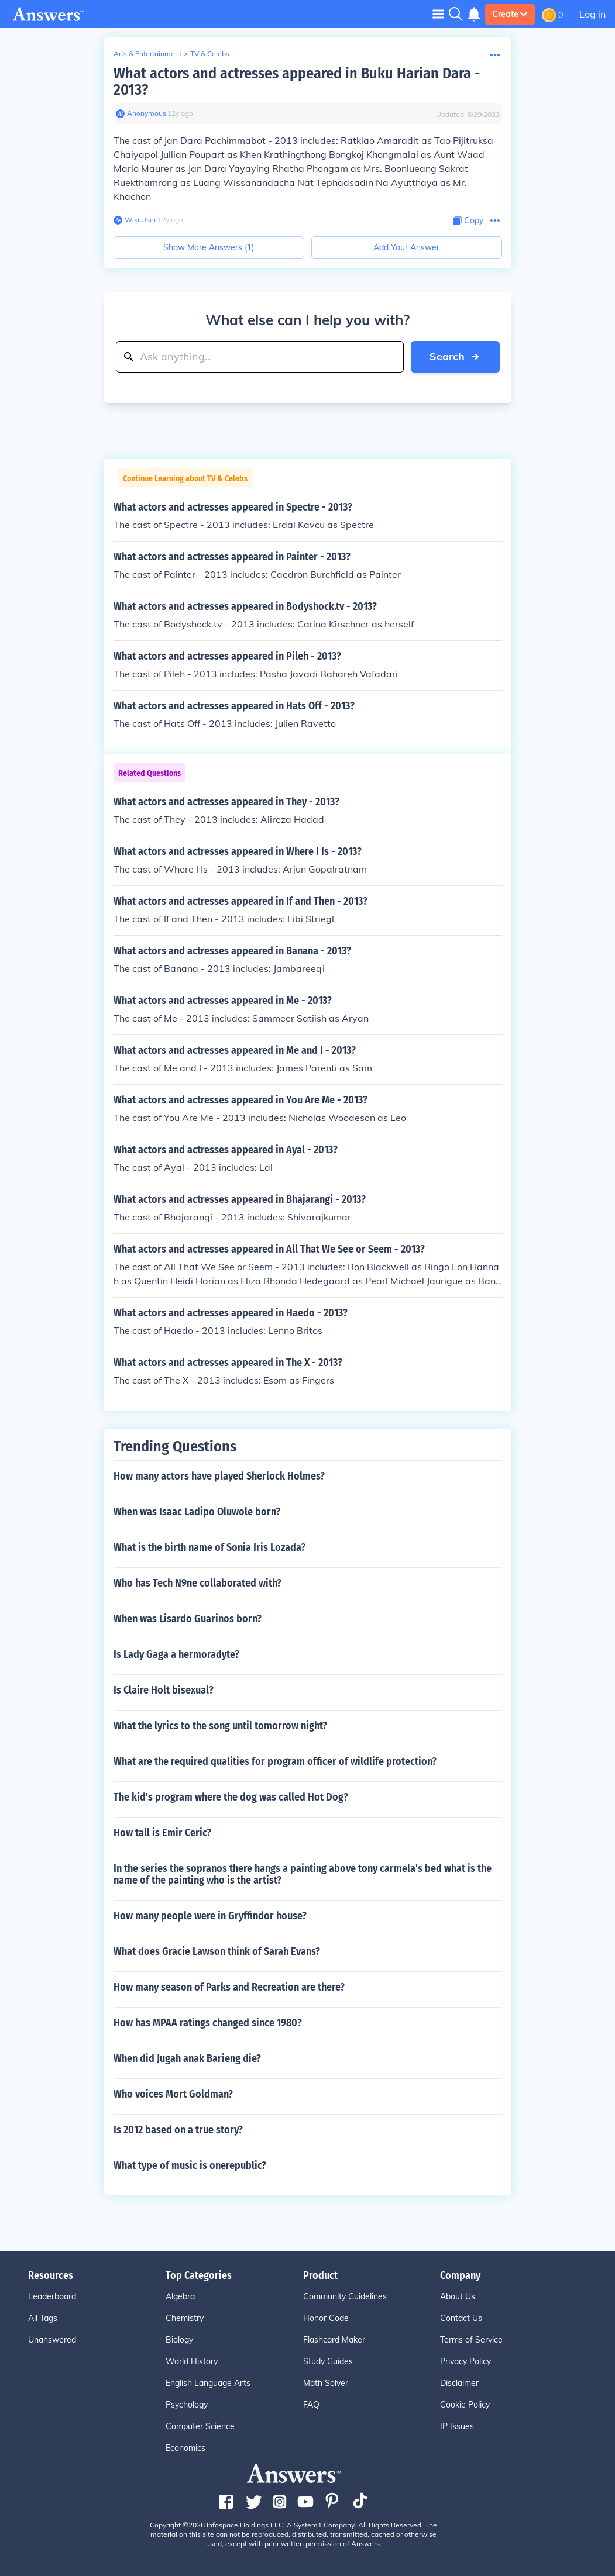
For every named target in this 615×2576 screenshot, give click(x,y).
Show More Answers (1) (208, 247)
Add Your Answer (406, 247)
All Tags (42, 2318)
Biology (179, 2339)
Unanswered (52, 2339)
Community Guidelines (345, 2296)
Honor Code (326, 2318)
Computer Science (200, 2426)
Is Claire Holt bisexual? (164, 1690)
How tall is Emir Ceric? (162, 1832)
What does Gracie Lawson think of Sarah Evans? (217, 1951)
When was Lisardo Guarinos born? (188, 1618)
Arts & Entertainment (147, 53)
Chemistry (185, 2318)
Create (510, 14)
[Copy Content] (468, 221)
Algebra (180, 2296)
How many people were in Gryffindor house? (210, 1915)
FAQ (311, 2404)
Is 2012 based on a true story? (178, 2129)
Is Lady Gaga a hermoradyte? (176, 1654)
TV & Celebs (209, 53)
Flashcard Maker (334, 2339)
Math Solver (325, 2383)
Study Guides (328, 2361)
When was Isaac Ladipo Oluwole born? (197, 1511)
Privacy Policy (465, 2361)
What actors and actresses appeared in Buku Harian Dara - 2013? (297, 81)
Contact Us (461, 2318)
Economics (185, 2448)
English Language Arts (208, 2383)
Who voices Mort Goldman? (173, 2094)
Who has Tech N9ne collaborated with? (197, 1583)
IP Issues (457, 2426)
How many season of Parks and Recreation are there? (229, 1987)
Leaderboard (52, 2296)
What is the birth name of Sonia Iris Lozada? (209, 1547)
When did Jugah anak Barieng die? (187, 2058)
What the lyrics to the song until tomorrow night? (220, 1725)
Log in (592, 14)
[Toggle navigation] (438, 13)
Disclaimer (459, 2383)
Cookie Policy (465, 2404)
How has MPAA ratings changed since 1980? (208, 2022)
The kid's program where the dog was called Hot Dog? (231, 1797)
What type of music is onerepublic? (190, 2165)
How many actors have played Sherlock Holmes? (219, 1476)
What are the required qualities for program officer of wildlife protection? (275, 1761)
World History (192, 2361)
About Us (457, 2296)
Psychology (187, 2404)
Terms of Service (471, 2339)
